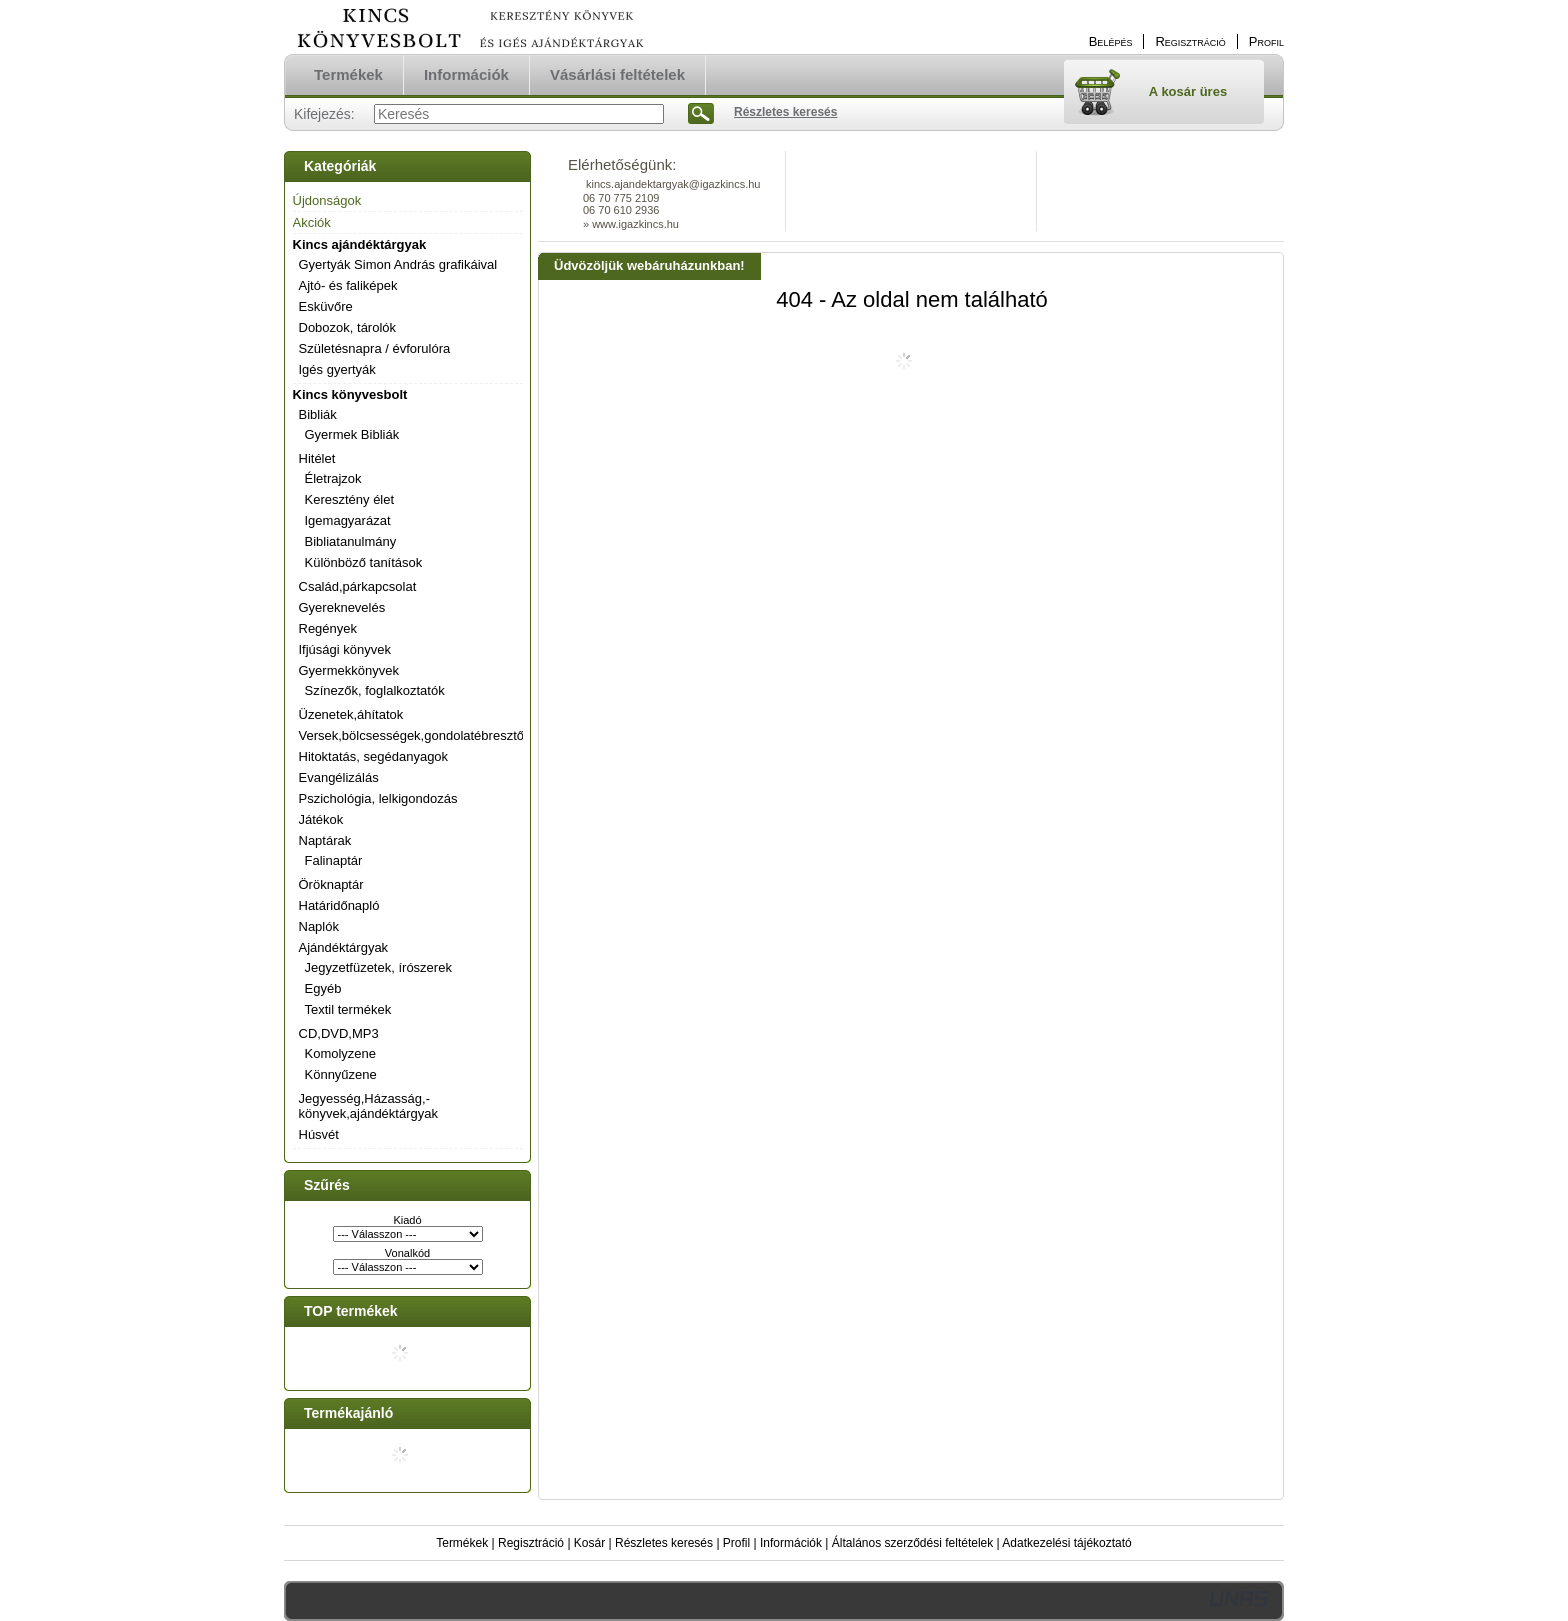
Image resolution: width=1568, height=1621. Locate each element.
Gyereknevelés (342, 607)
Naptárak (325, 840)
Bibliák (318, 414)
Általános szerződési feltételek (912, 1543)
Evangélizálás (339, 777)
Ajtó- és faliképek (348, 285)
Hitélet (317, 458)
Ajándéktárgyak (344, 947)
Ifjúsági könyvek (345, 649)
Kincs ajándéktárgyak (360, 244)
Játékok (321, 819)
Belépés (1111, 41)
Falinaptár (334, 860)
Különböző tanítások (364, 562)
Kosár (589, 1543)
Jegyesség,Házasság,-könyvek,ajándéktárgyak (368, 1106)
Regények (328, 628)
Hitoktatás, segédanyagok (374, 756)
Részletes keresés (664, 1543)
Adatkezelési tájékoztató (1066, 1543)
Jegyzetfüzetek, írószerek (378, 967)
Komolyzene (341, 1053)
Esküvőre (326, 306)
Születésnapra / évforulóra (375, 348)
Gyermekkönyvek (349, 670)
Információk (791, 1543)
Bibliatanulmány (351, 541)
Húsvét (319, 1134)
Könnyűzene (341, 1074)
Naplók (319, 926)
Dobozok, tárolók (348, 327)
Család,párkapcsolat (358, 586)
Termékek (462, 1543)
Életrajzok (333, 478)
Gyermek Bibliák (352, 434)
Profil (736, 1543)
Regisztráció (531, 1543)
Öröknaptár (331, 884)
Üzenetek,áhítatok (351, 714)
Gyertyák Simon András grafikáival (398, 264)
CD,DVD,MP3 (339, 1033)
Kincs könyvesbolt (350, 394)
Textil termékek (348, 1009)
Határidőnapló (339, 905)
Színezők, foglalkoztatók (375, 690)
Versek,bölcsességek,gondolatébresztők (415, 735)
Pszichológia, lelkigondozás (378, 798)
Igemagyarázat (348, 520)
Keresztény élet (350, 499)
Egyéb (323, 988)
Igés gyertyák (337, 369)
